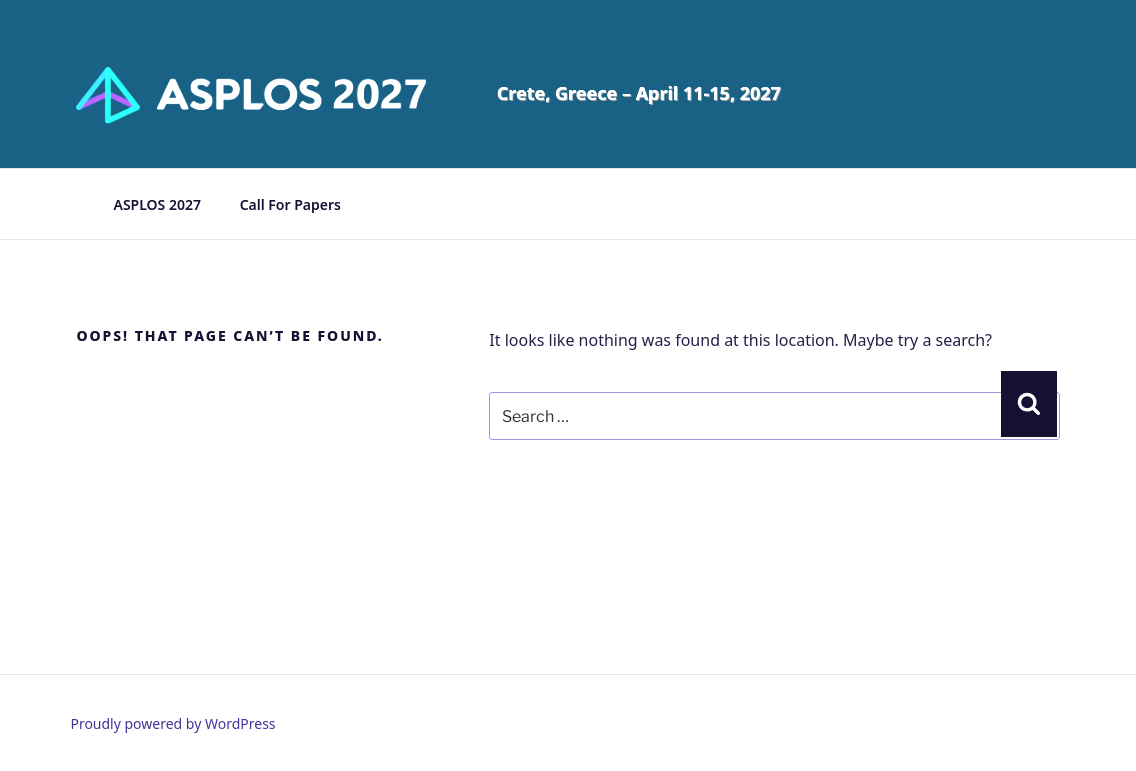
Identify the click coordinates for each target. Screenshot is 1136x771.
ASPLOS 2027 (157, 204)
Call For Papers (290, 204)
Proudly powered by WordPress (172, 723)
